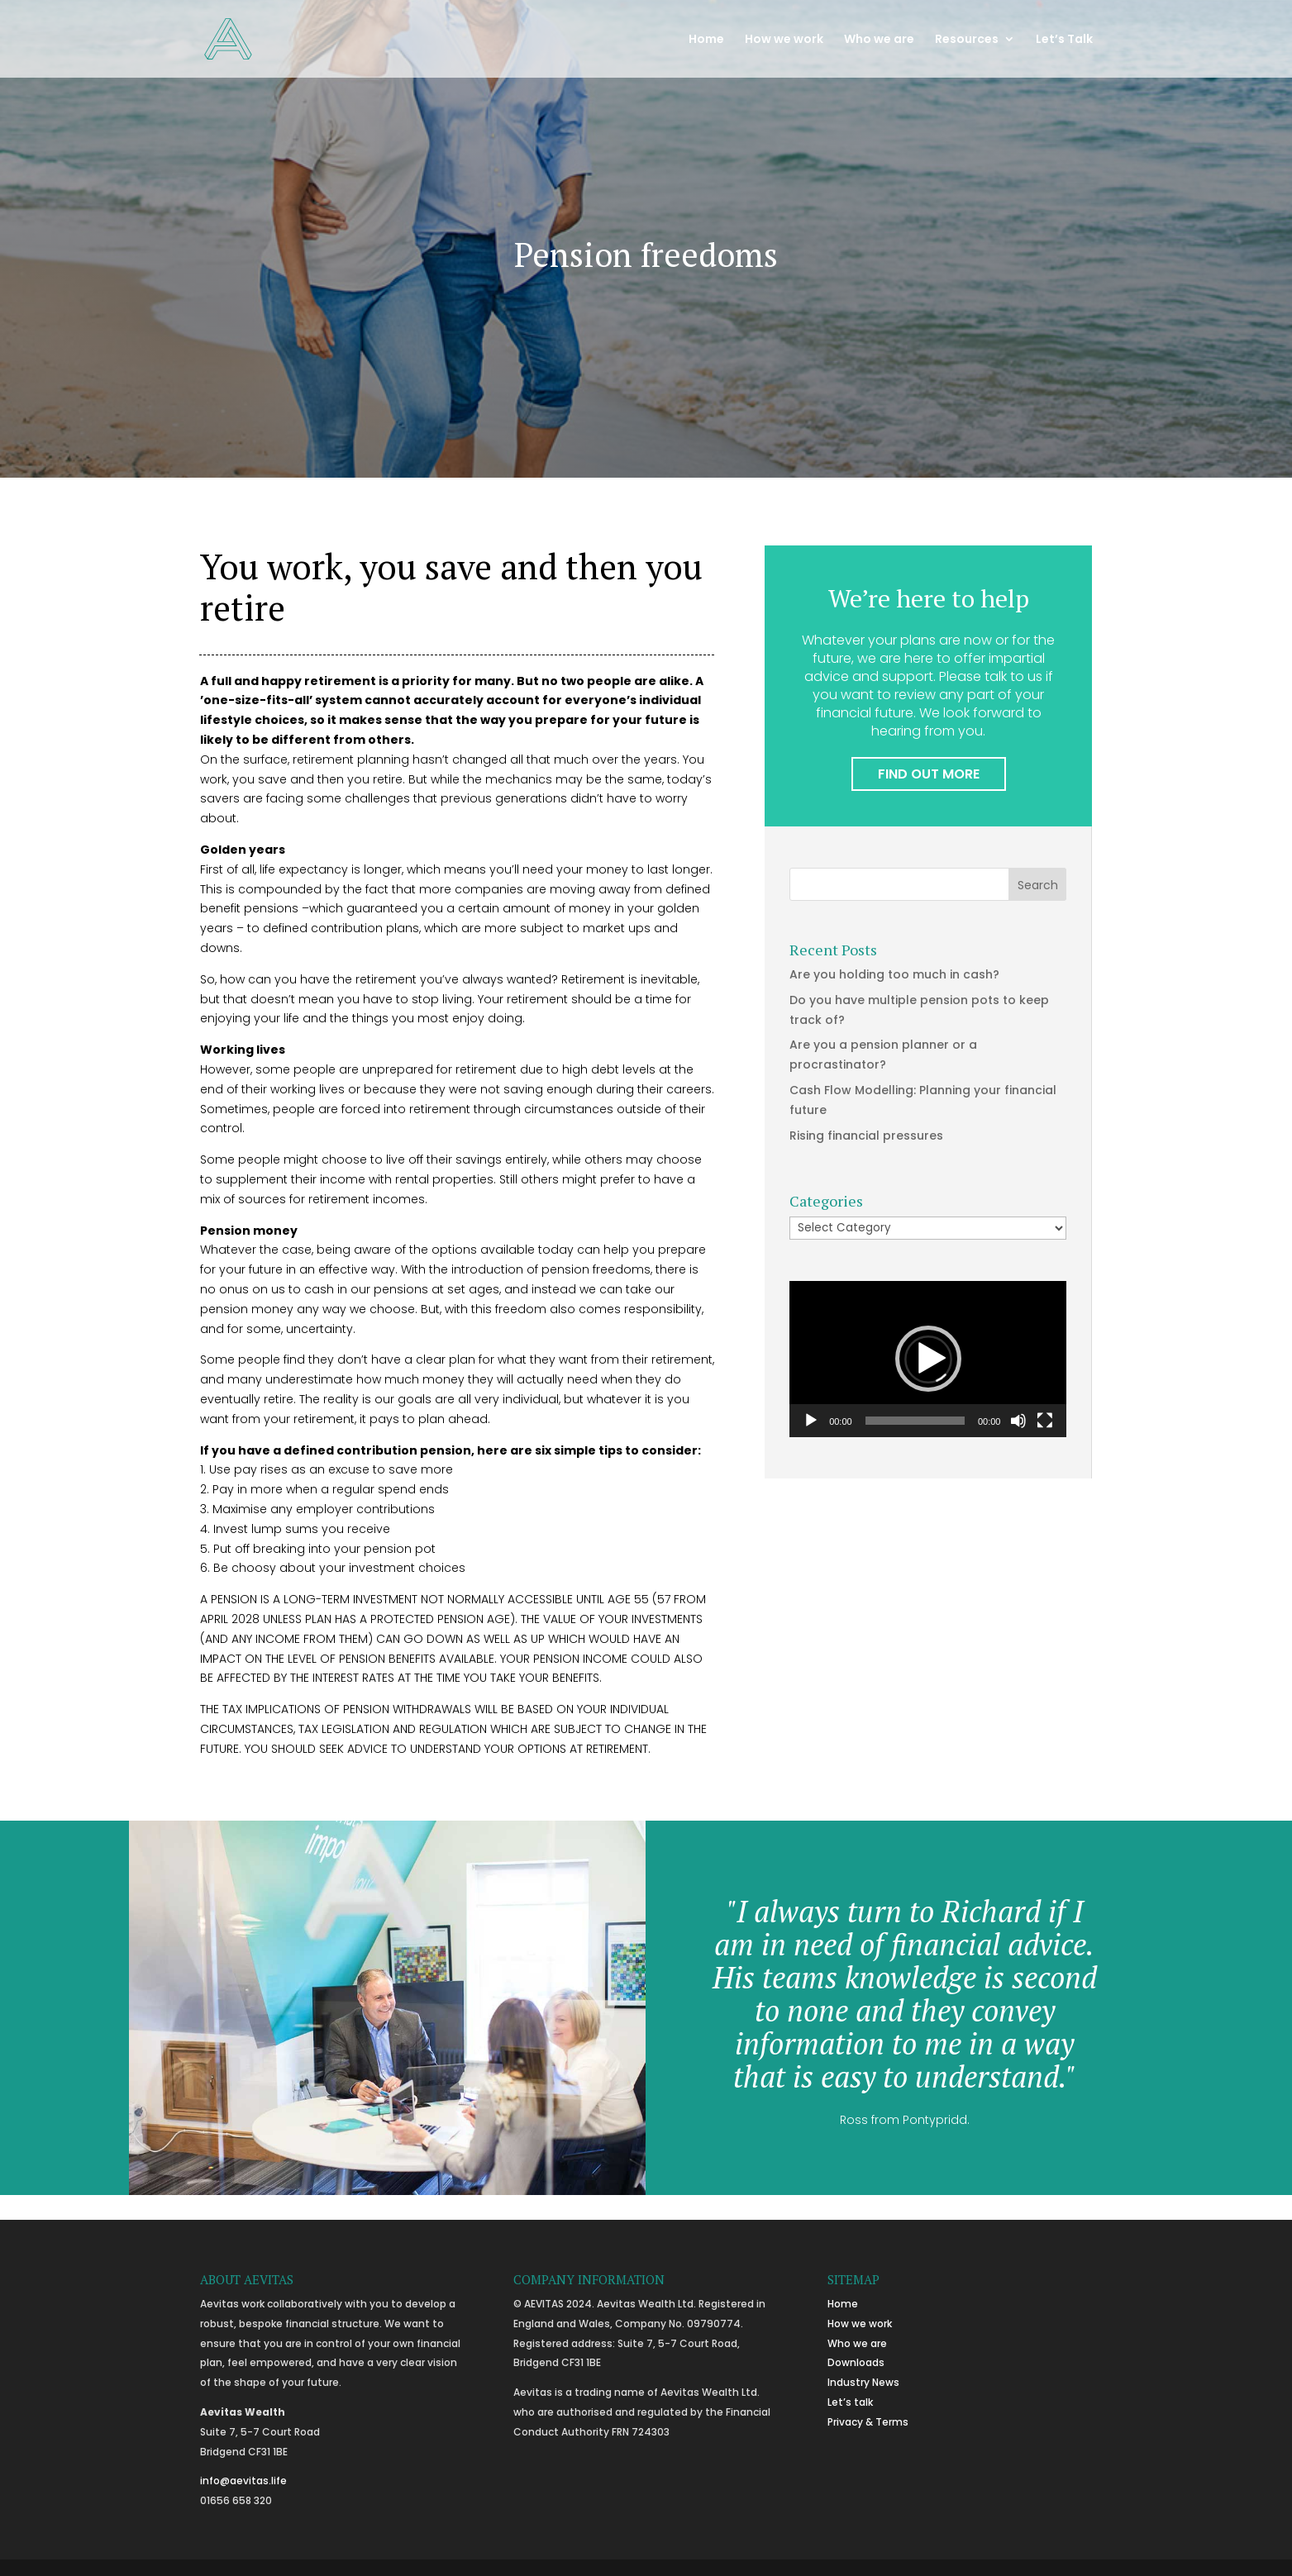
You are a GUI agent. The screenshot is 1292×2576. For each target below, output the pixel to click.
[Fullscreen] (1045, 1420)
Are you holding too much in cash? (894, 974)
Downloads (855, 2362)
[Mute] (1018, 1420)
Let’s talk (850, 2402)
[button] (928, 1359)
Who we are (879, 40)
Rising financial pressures (866, 1135)
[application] (927, 1359)
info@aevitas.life (243, 2481)
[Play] (811, 1420)
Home (706, 40)
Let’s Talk (1064, 40)
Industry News (863, 2382)
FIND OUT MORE (929, 773)
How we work (784, 40)
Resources (967, 40)
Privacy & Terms (867, 2422)
